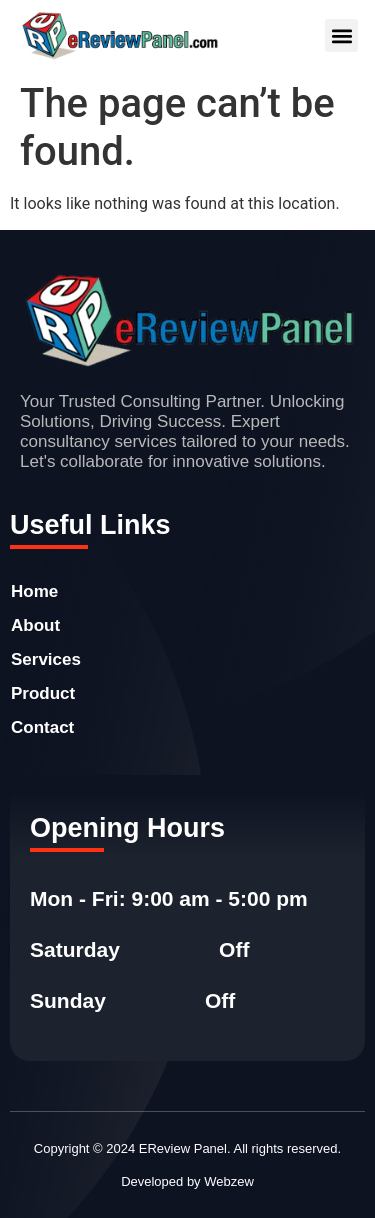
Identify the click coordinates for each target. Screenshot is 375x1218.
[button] (341, 35)
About (35, 625)
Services (46, 659)
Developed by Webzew (187, 1181)
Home (34, 591)
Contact (42, 727)
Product (43, 693)
